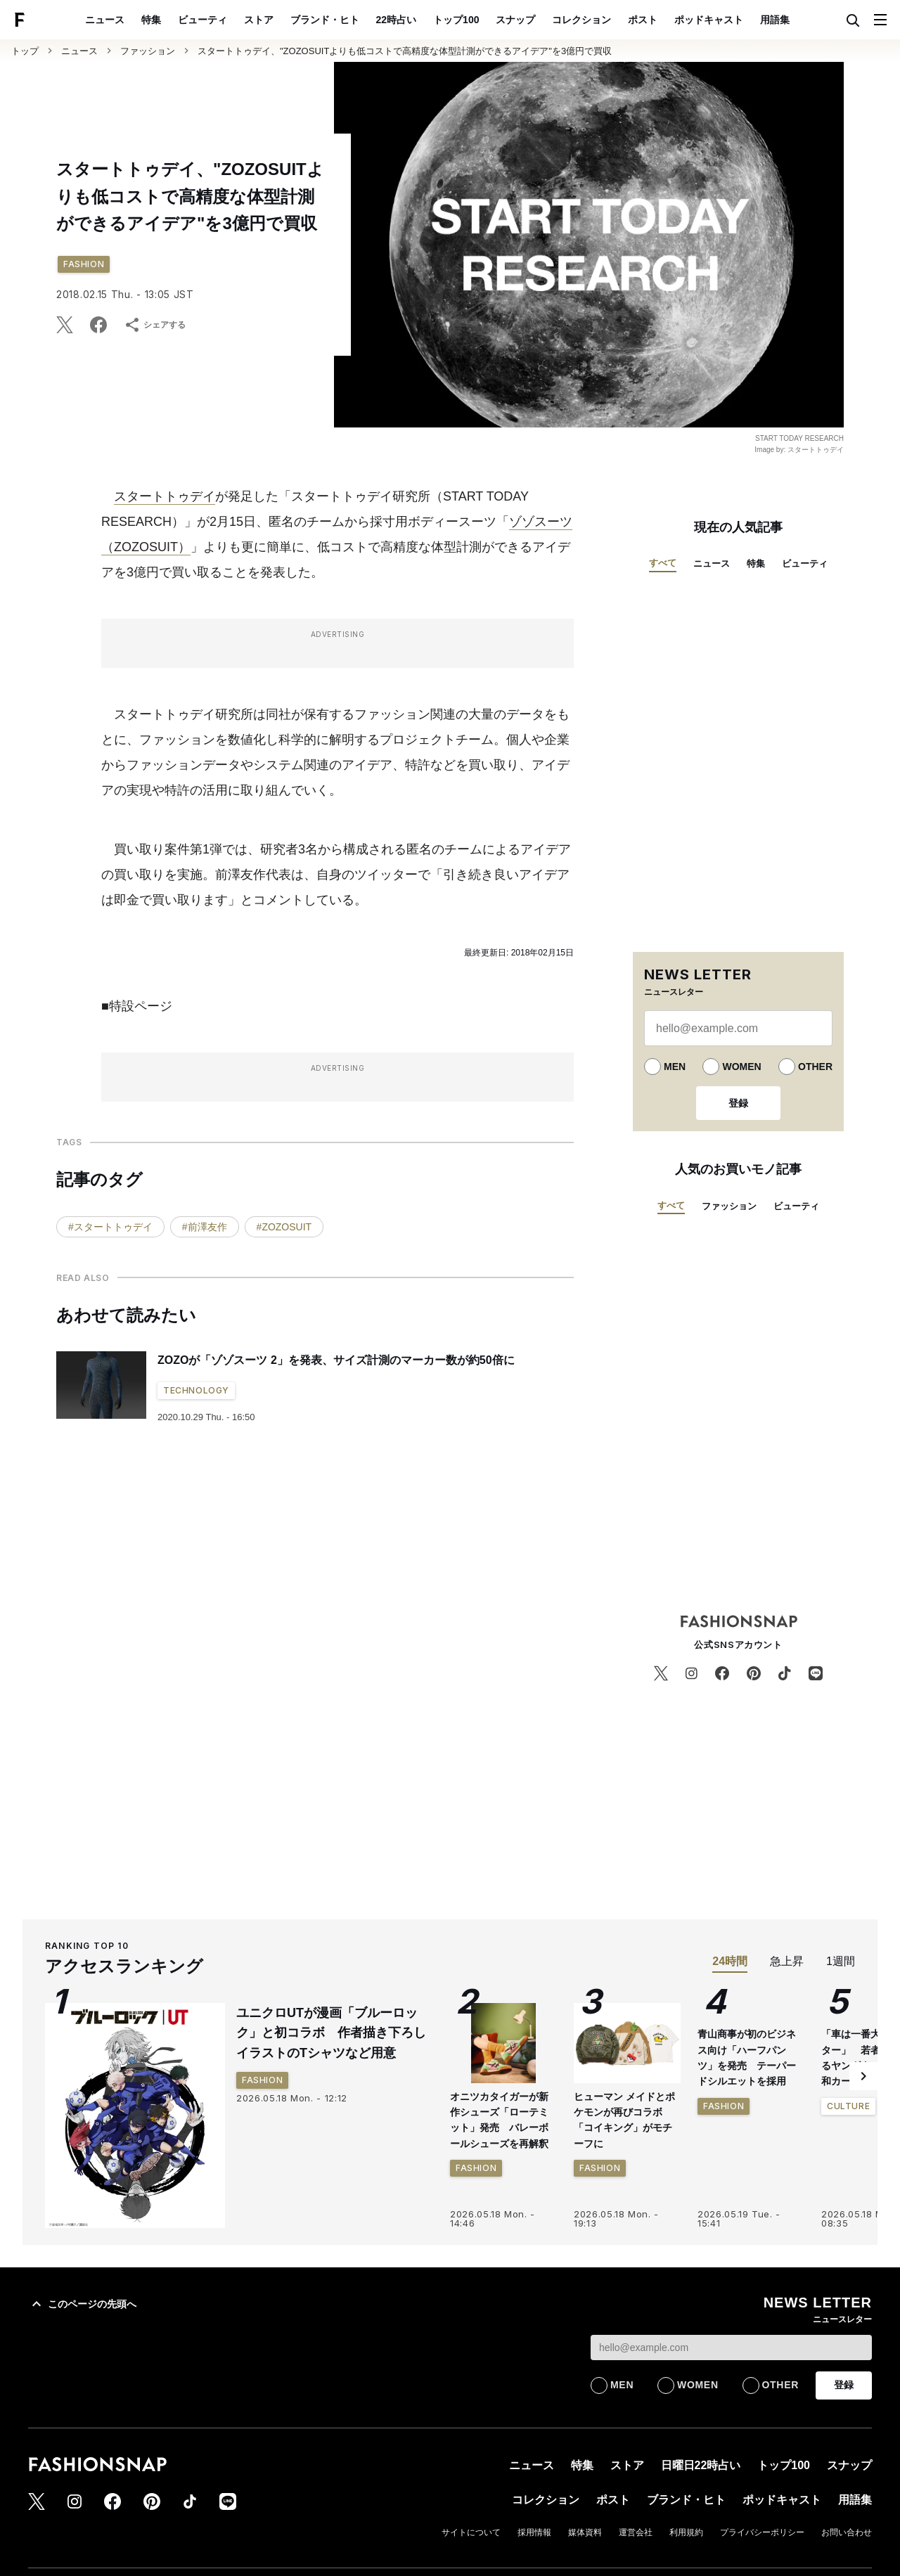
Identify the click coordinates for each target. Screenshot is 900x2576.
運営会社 (635, 2532)
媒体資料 (585, 2532)
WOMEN (741, 1066)
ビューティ (202, 20)
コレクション (581, 20)
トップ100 (456, 20)
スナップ (515, 20)
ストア (259, 20)
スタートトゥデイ (164, 496)
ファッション (147, 51)
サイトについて (471, 2532)
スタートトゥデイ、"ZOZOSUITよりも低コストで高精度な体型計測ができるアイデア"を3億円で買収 (405, 51)
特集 (151, 20)
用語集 (775, 20)
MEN (675, 1066)
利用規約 (686, 2532)
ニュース (104, 20)
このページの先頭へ (82, 2303)
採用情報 (534, 2532)
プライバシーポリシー (762, 2532)
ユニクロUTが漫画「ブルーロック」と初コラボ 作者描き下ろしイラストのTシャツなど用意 (331, 2033)
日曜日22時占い (701, 2465)
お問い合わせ (846, 2532)
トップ (25, 51)
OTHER (815, 1066)
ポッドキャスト (708, 20)
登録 (738, 1103)
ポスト (642, 20)
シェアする (155, 324)
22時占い (396, 20)
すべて (662, 563)
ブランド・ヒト (324, 20)
